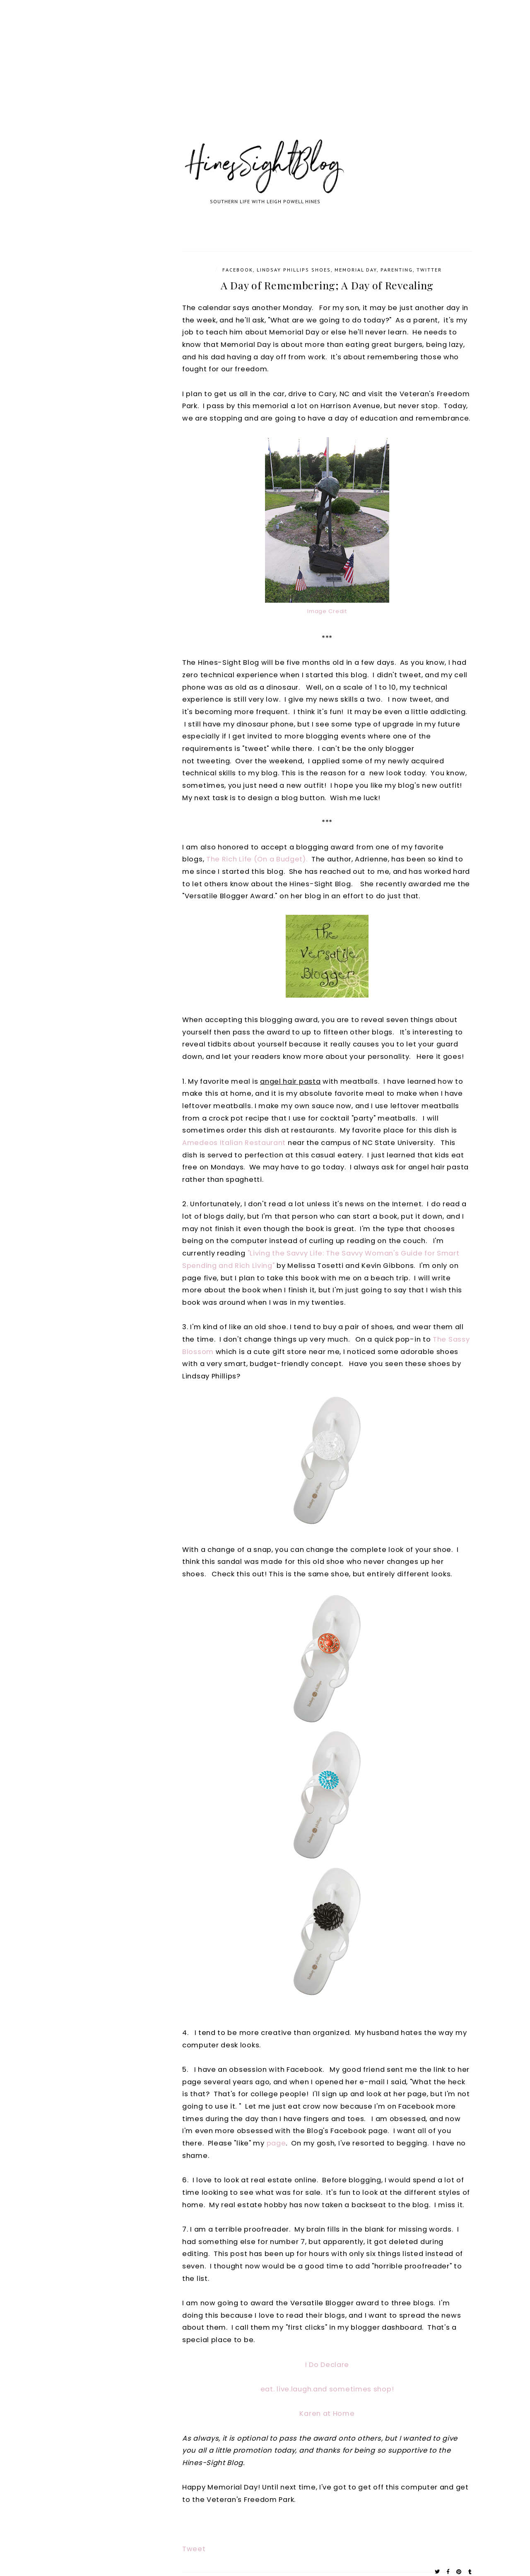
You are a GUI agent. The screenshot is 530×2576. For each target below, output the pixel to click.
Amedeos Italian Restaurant (234, 1142)
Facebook (237, 270)
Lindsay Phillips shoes (294, 270)
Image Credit (327, 611)
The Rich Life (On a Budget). (257, 859)
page (276, 2143)
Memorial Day (356, 270)
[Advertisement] (248, 79)
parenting (397, 270)
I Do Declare (327, 2364)
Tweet (194, 2549)
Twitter (429, 270)
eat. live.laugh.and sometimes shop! (327, 2389)
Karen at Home (326, 2413)
